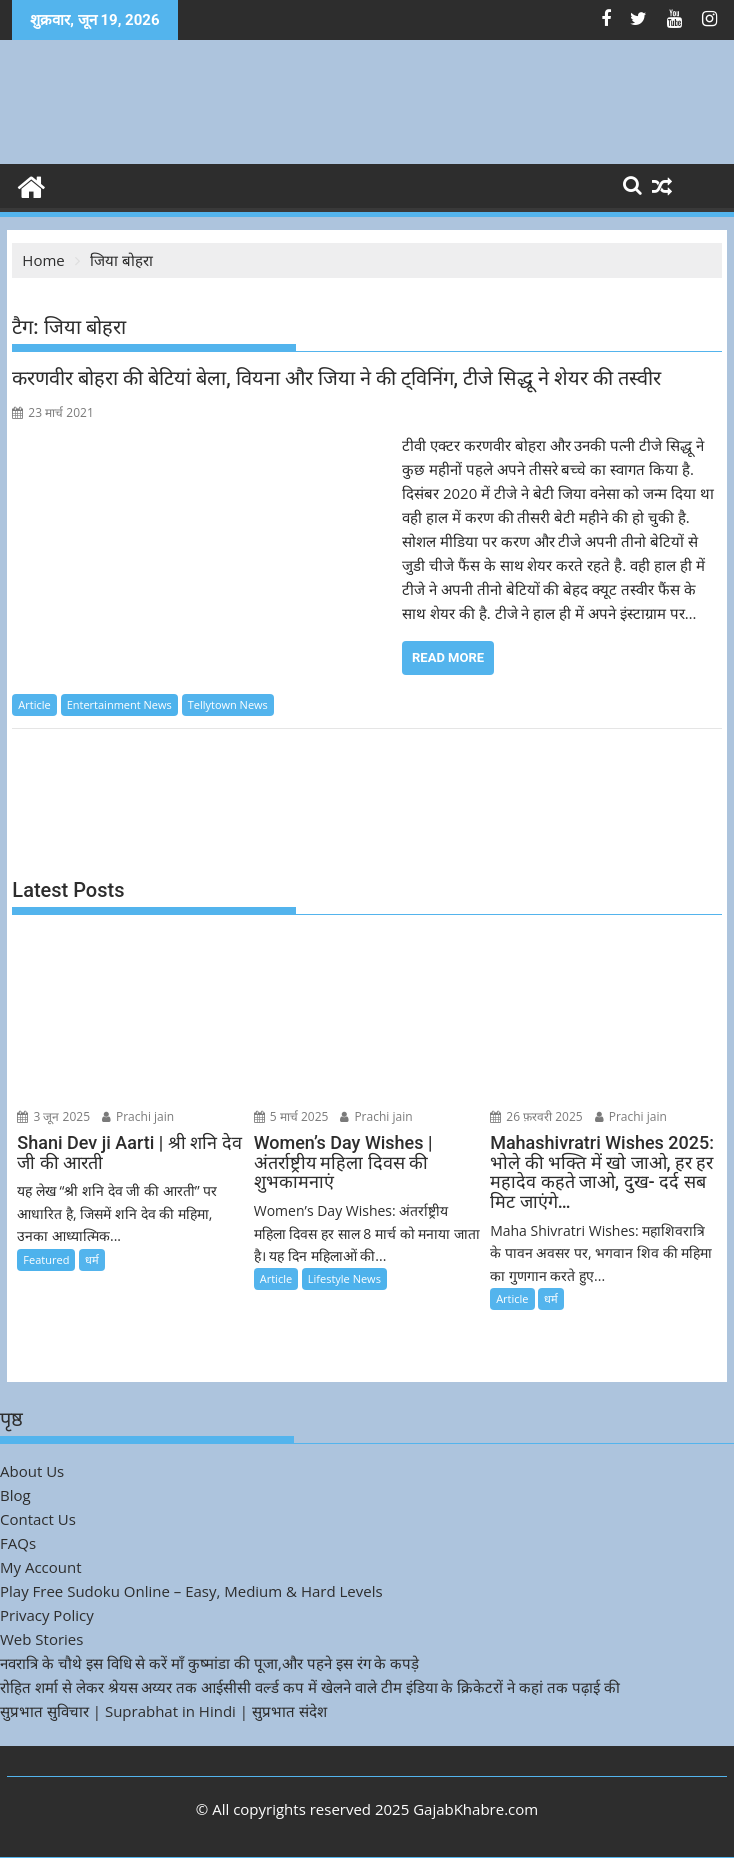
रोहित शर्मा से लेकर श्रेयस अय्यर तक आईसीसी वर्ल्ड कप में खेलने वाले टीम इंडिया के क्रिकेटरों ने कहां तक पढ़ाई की (310, 1687)
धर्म (92, 1259)
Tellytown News (228, 704)
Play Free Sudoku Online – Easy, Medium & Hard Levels (191, 1591)
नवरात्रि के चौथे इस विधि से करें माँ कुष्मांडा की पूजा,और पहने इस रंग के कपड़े (209, 1663)
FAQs (18, 1543)
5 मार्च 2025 (291, 1116)
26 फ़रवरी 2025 (536, 1116)
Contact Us (38, 1519)
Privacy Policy (47, 1615)
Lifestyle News (344, 1278)
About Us (32, 1471)
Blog (15, 1495)
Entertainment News (119, 704)
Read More (448, 657)
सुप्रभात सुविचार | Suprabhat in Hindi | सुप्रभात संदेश (163, 1711)
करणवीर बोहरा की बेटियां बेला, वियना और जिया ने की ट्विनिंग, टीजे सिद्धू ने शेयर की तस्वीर (336, 378)
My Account (41, 1567)
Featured (46, 1259)
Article (34, 704)
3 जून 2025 (53, 1116)
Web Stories (41, 1639)
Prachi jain (138, 1116)
